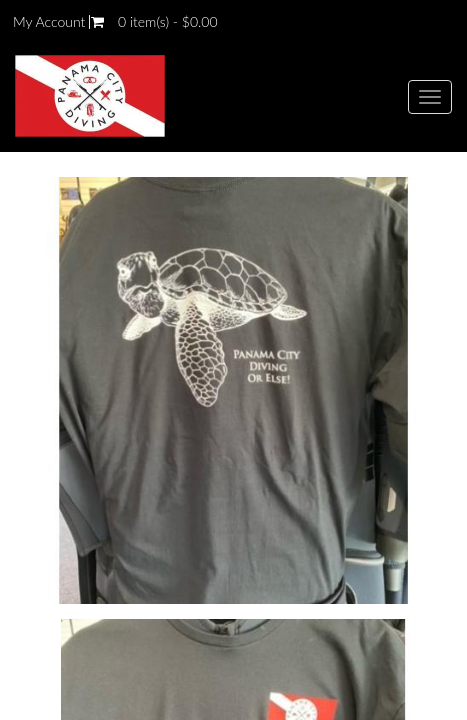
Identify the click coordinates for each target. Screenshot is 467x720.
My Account (49, 22)
